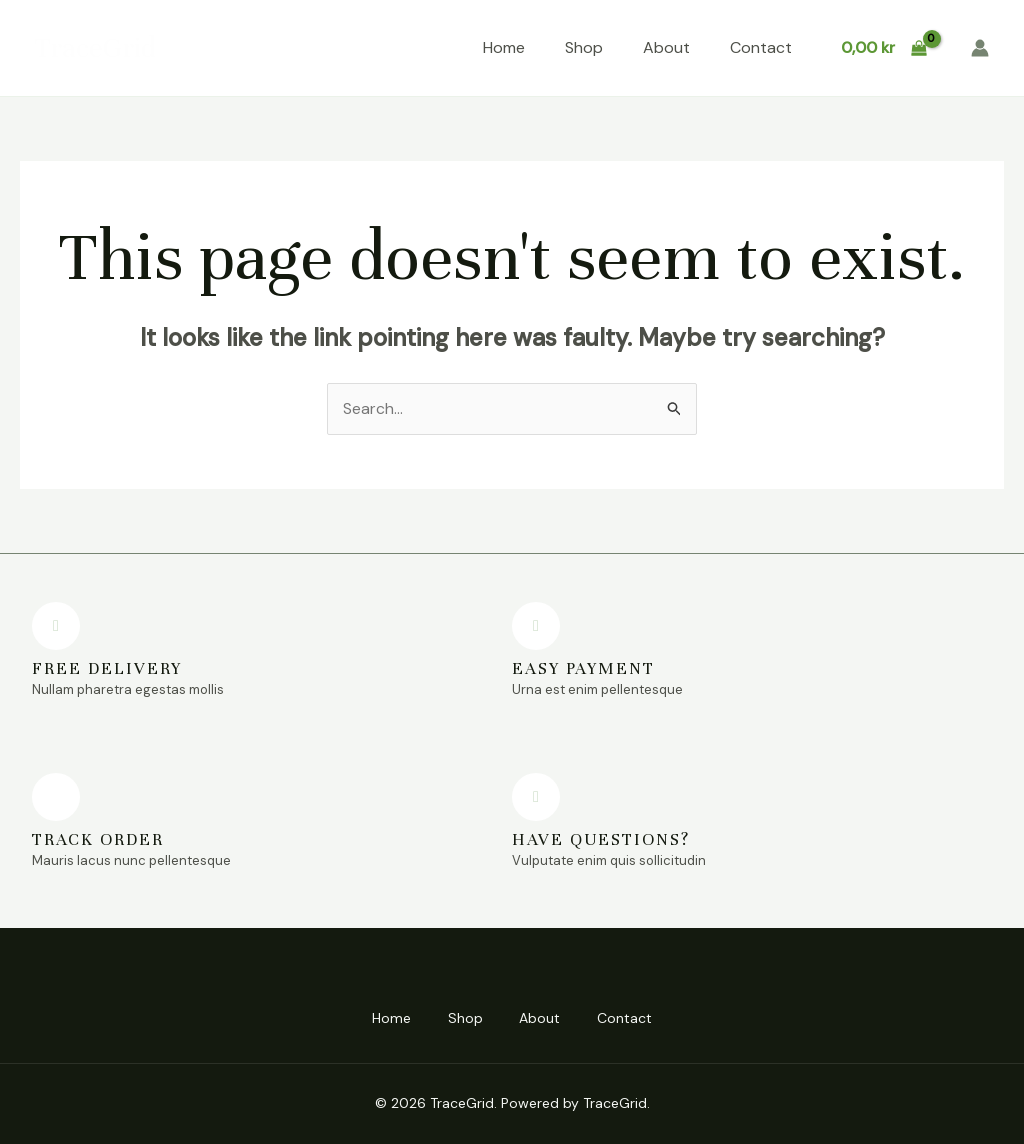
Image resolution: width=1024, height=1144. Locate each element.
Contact (761, 47)
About (666, 47)
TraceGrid (95, 48)
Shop (584, 47)
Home (504, 47)
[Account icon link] (980, 48)
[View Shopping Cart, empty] (883, 48)
